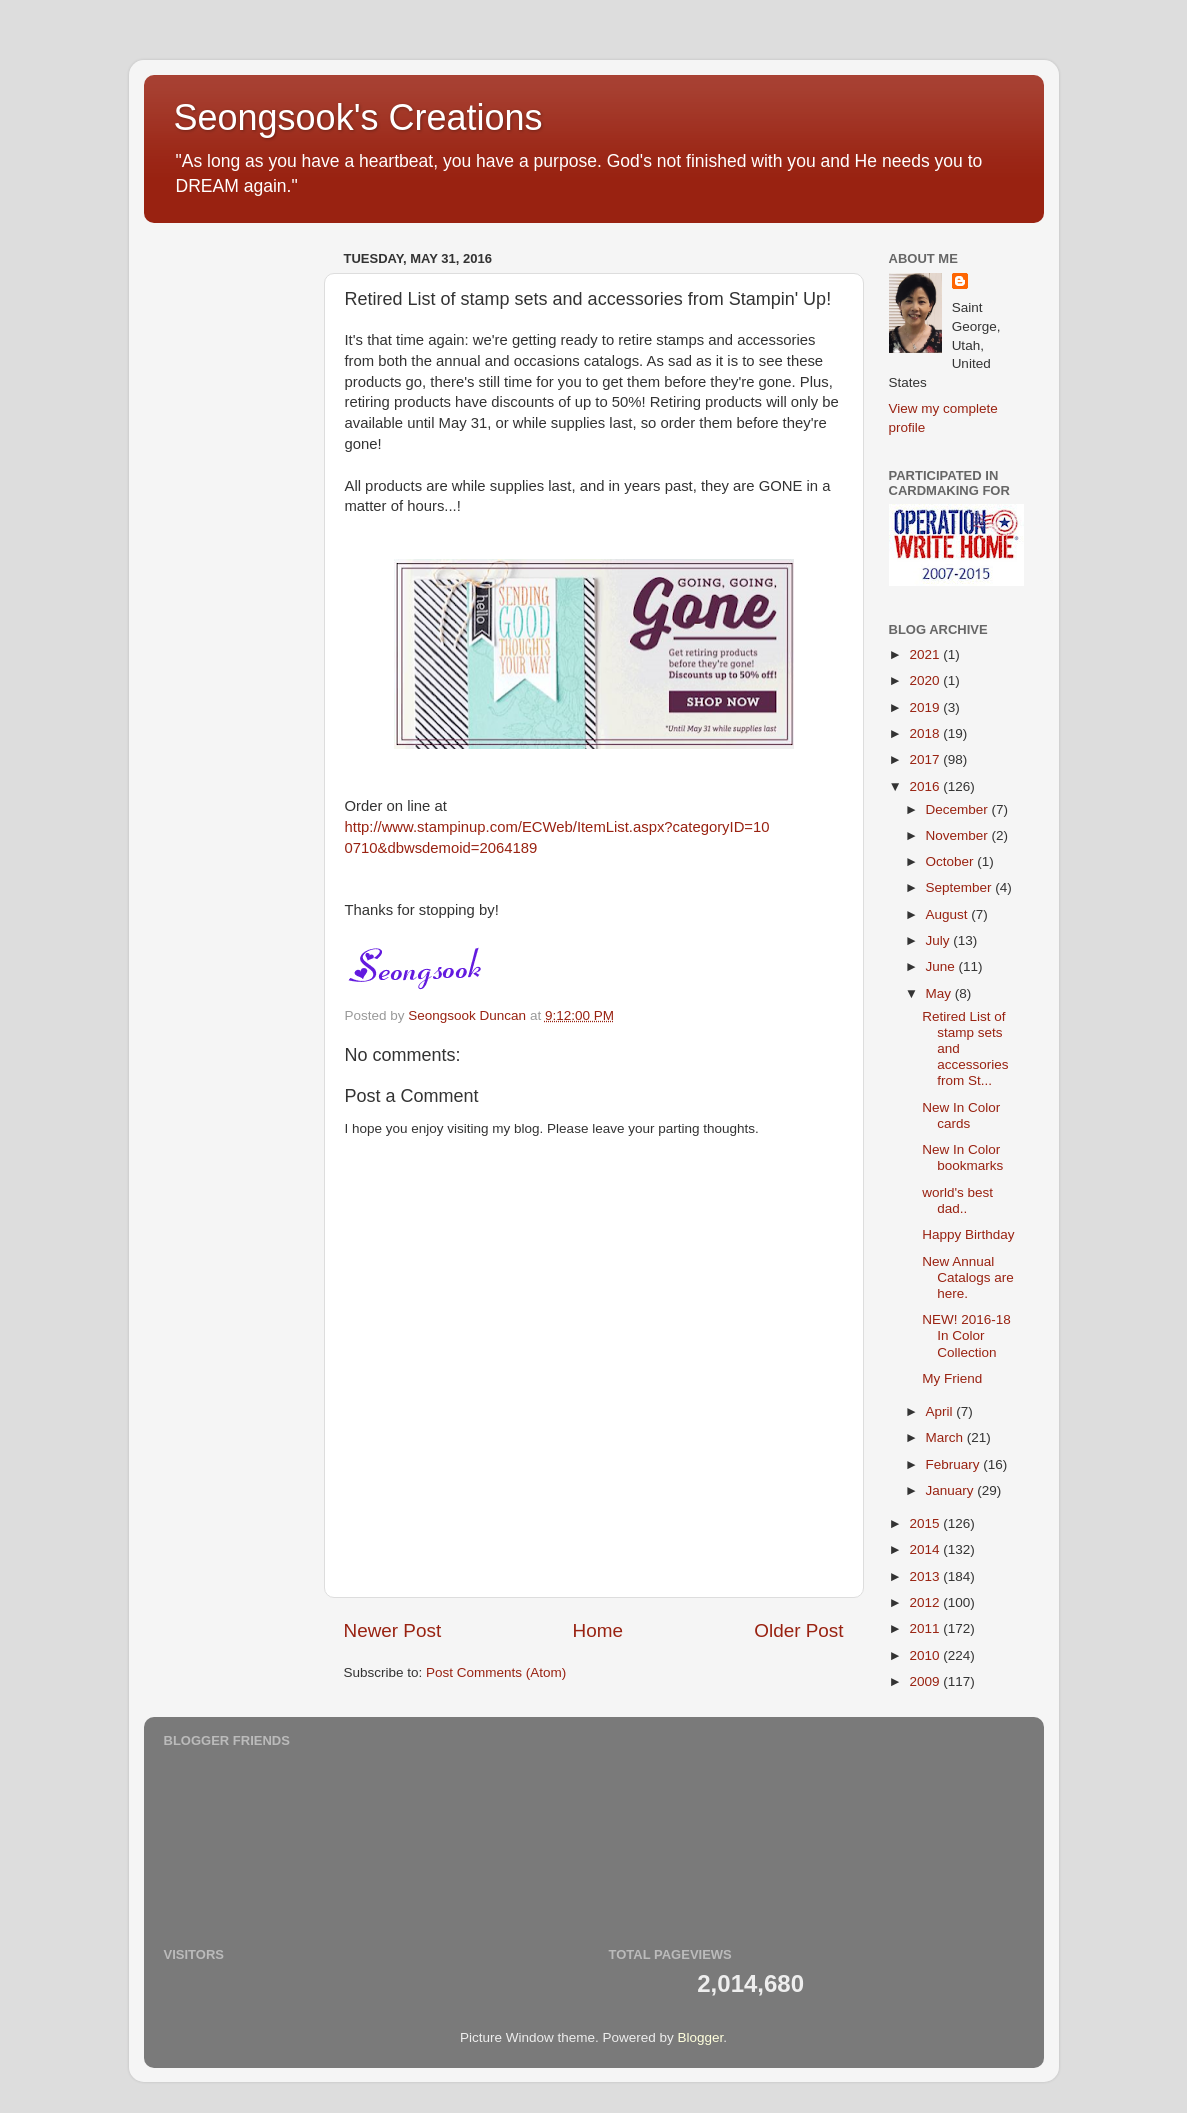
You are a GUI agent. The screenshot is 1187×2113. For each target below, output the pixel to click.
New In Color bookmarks (962, 1157)
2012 (926, 1602)
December (959, 809)
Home (598, 1630)
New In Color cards (961, 1115)
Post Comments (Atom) (496, 1672)
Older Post (798, 1630)
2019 (926, 707)
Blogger (701, 2037)
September (961, 887)
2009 (926, 1681)
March (946, 1437)
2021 (926, 654)
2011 (926, 1628)
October (952, 861)
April (941, 1411)
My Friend (952, 1378)
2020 (926, 680)
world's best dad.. (957, 1200)
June (942, 966)
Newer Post (393, 1630)
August (949, 914)
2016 (926, 786)
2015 (926, 1523)
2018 (926, 733)
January (952, 1490)
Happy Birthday (968, 1234)
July (940, 940)
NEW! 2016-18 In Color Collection (966, 1335)
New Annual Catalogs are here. (968, 1277)
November (959, 835)
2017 (926, 759)
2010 (926, 1655)
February (955, 1464)
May (940, 993)
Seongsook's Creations (358, 117)
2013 (926, 1576)
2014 (926, 1549)
